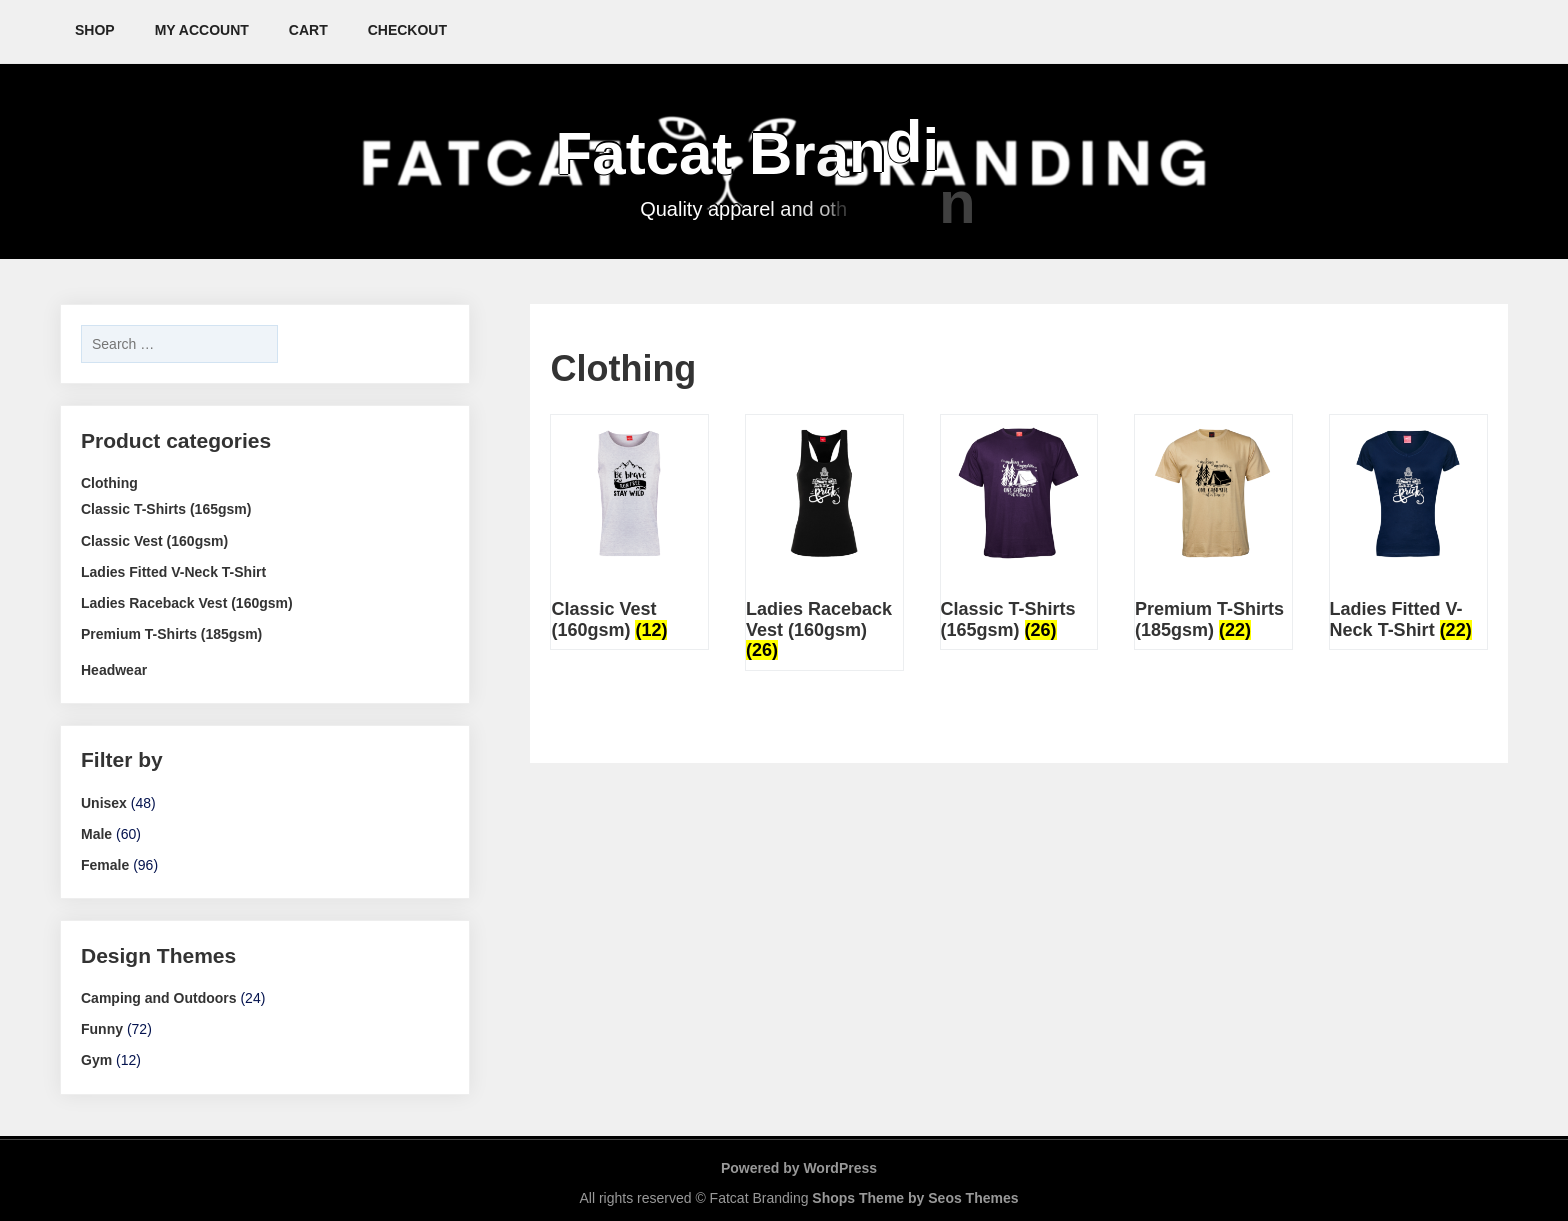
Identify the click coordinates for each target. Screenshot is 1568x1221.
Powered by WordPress (799, 1168)
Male (96, 834)
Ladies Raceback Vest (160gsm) (187, 603)
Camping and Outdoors (159, 998)
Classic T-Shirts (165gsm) (166, 509)
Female (105, 865)
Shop (95, 30)
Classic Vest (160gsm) (154, 541)
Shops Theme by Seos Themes (915, 1198)
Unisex (104, 803)
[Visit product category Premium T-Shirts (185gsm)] (1213, 532)
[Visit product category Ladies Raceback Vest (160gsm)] (824, 542)
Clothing (109, 483)
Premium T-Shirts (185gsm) (171, 634)
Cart (308, 30)
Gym (96, 1060)
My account (202, 30)
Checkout (407, 30)
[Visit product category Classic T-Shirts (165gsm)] (1019, 532)
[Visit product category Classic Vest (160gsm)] (629, 532)
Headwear (114, 670)
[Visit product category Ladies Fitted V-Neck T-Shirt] (1408, 532)
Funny (102, 1029)
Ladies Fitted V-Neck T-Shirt (173, 572)
